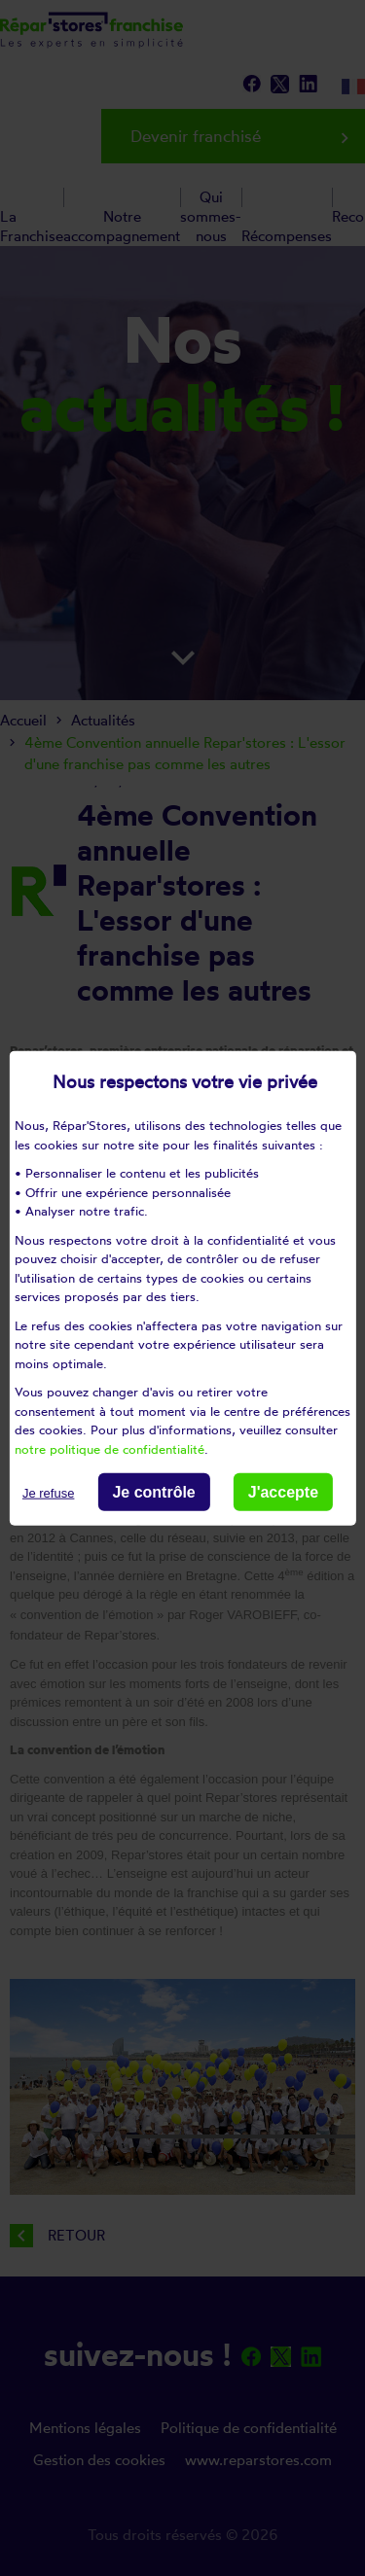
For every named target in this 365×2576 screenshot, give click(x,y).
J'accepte (283, 1492)
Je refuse (48, 1493)
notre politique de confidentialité (109, 1448)
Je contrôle (153, 1492)
